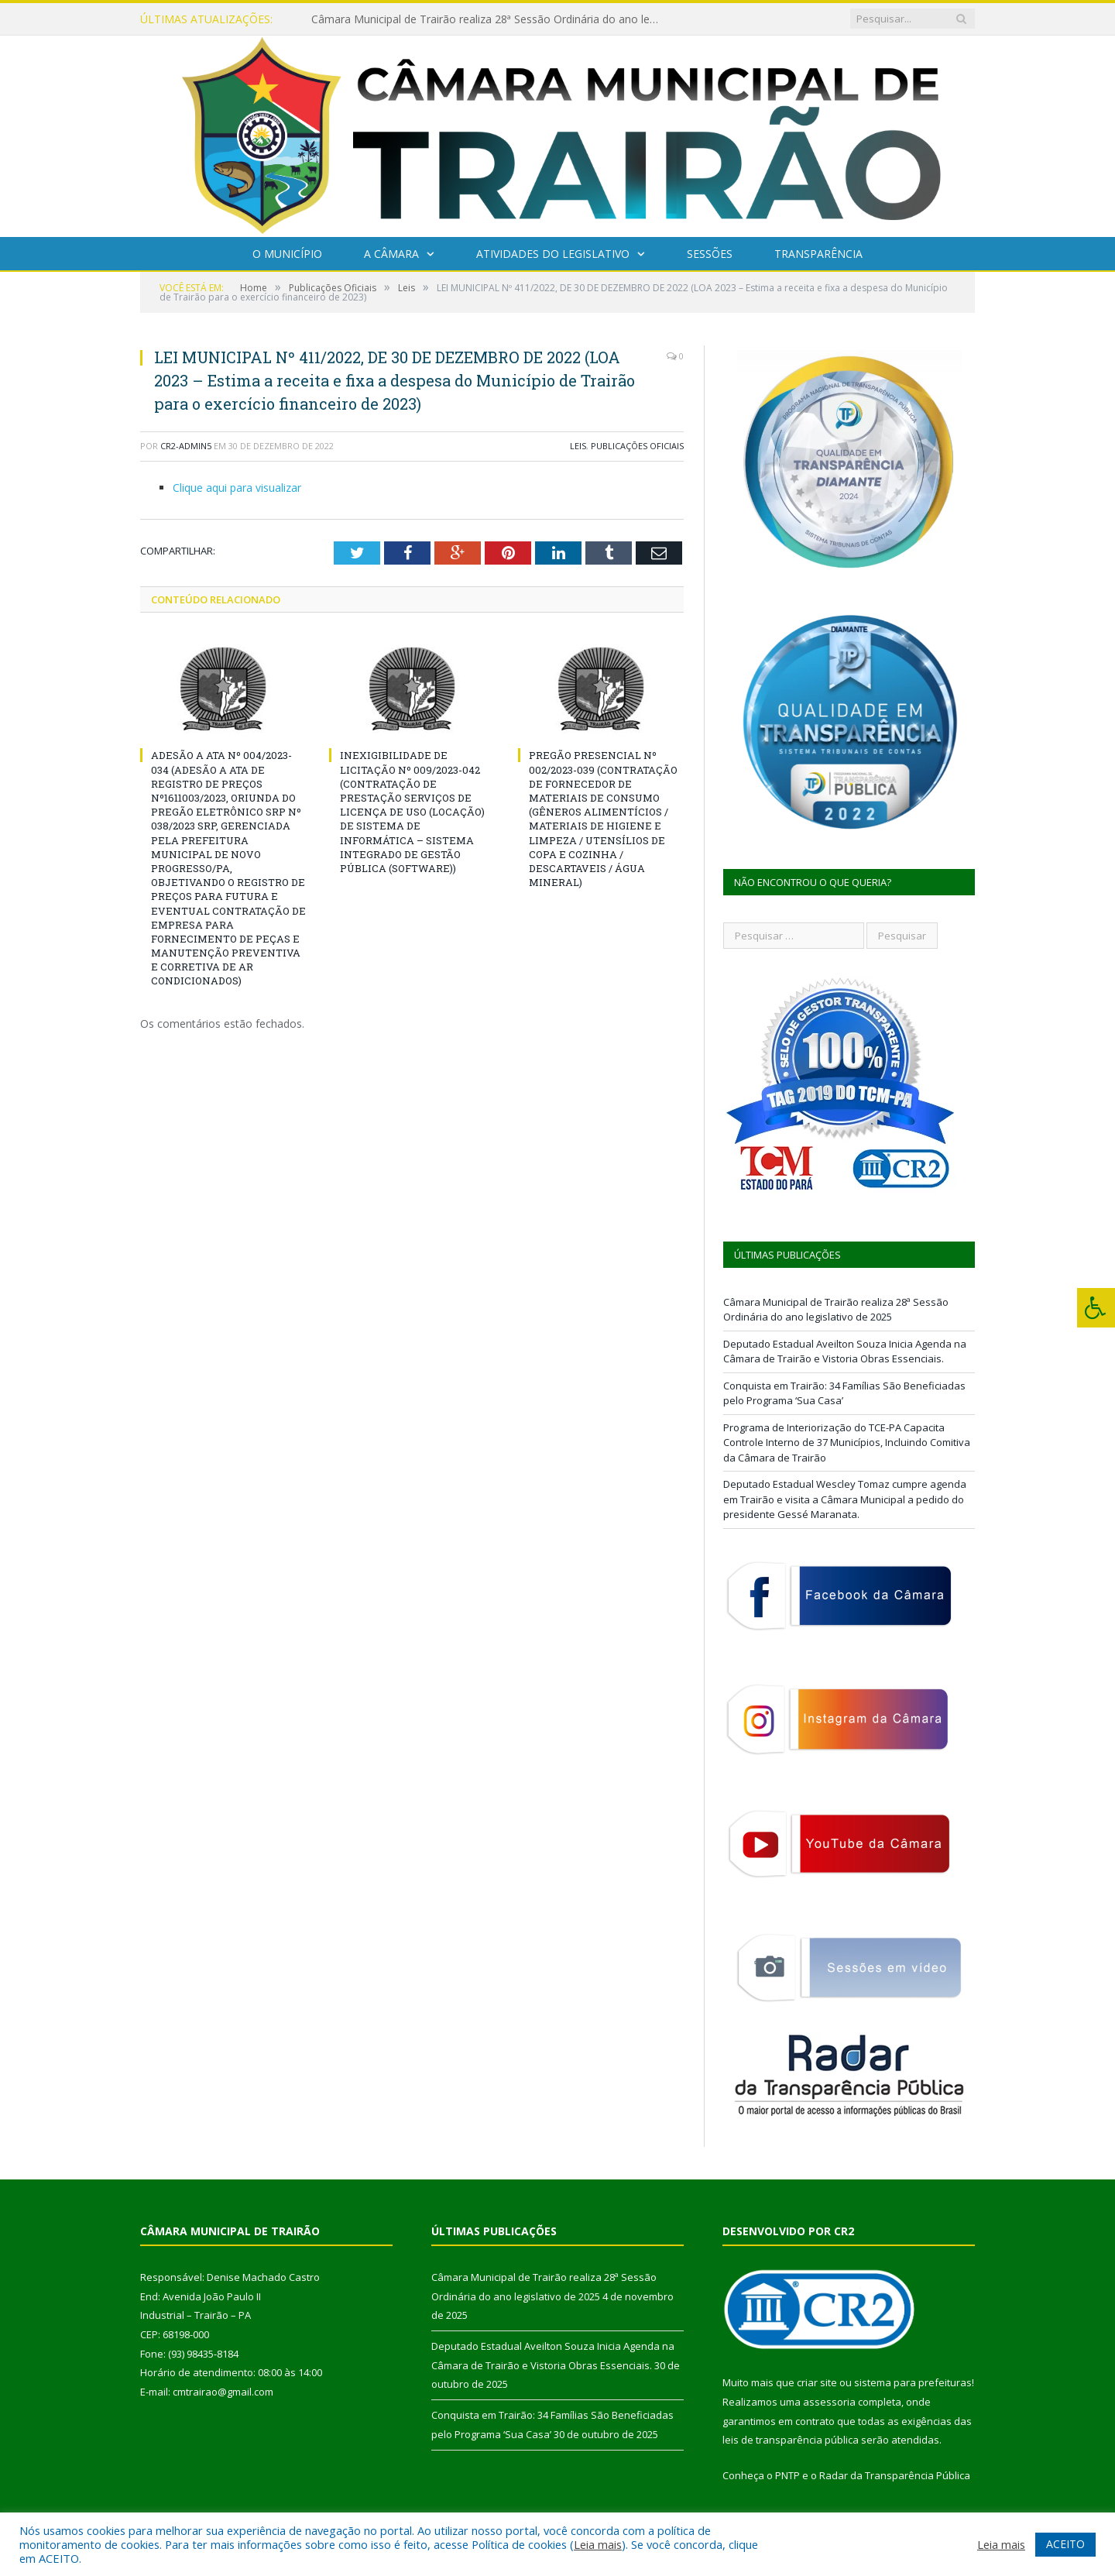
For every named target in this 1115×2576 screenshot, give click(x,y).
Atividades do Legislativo (553, 253)
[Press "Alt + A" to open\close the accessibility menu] (1096, 1307)
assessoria (829, 2402)
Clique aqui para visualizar (237, 487)
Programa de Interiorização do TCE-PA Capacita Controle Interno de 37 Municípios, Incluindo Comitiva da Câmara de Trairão (846, 1442)
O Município (287, 253)
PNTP (787, 2475)
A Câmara (391, 253)
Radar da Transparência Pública (894, 2475)
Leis (578, 446)
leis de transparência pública (790, 2440)
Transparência (818, 253)
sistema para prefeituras (913, 2382)
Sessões (709, 253)
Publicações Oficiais (637, 446)
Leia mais (598, 2544)
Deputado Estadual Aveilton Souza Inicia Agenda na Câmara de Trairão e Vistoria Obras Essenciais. (844, 1351)
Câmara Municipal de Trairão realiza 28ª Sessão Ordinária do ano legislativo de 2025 (489, 19)
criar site (817, 2382)
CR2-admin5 (185, 446)
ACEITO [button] (1065, 2544)
